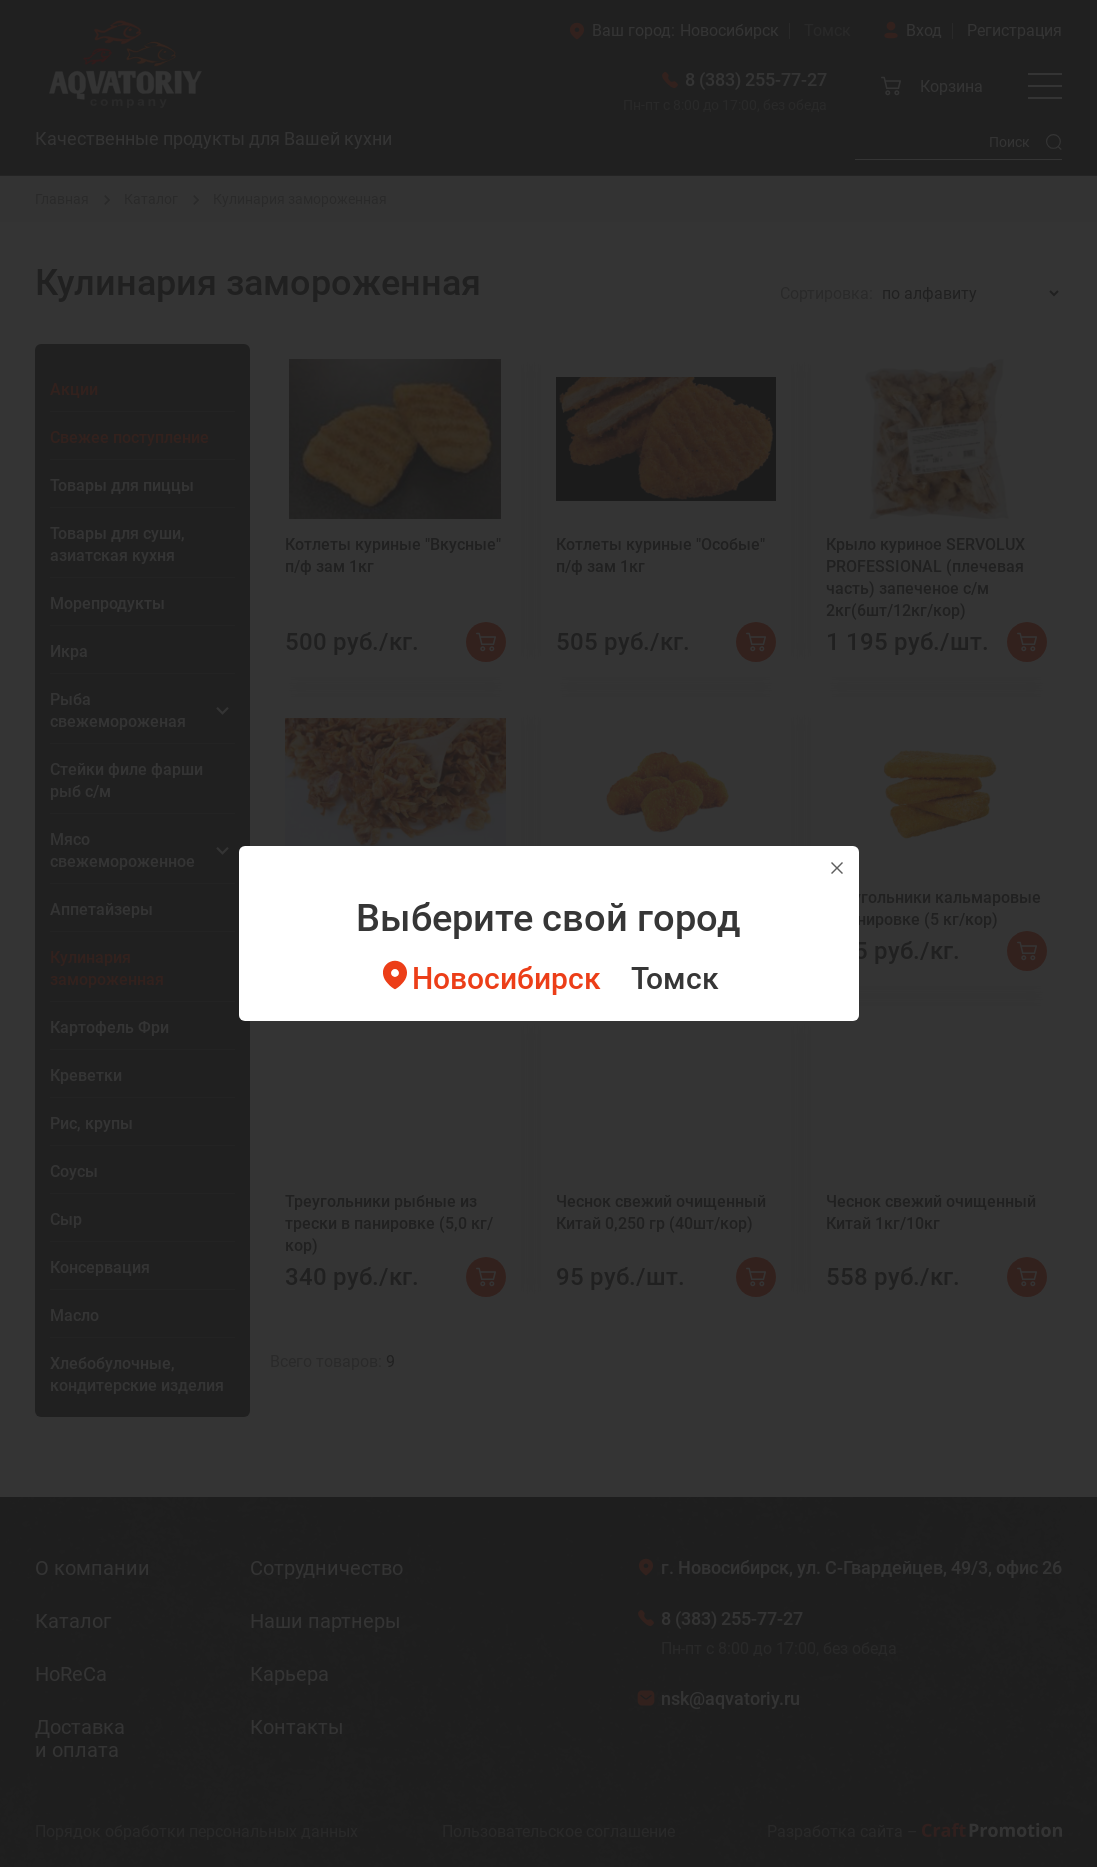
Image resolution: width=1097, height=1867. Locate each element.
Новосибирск (506, 978)
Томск (675, 978)
